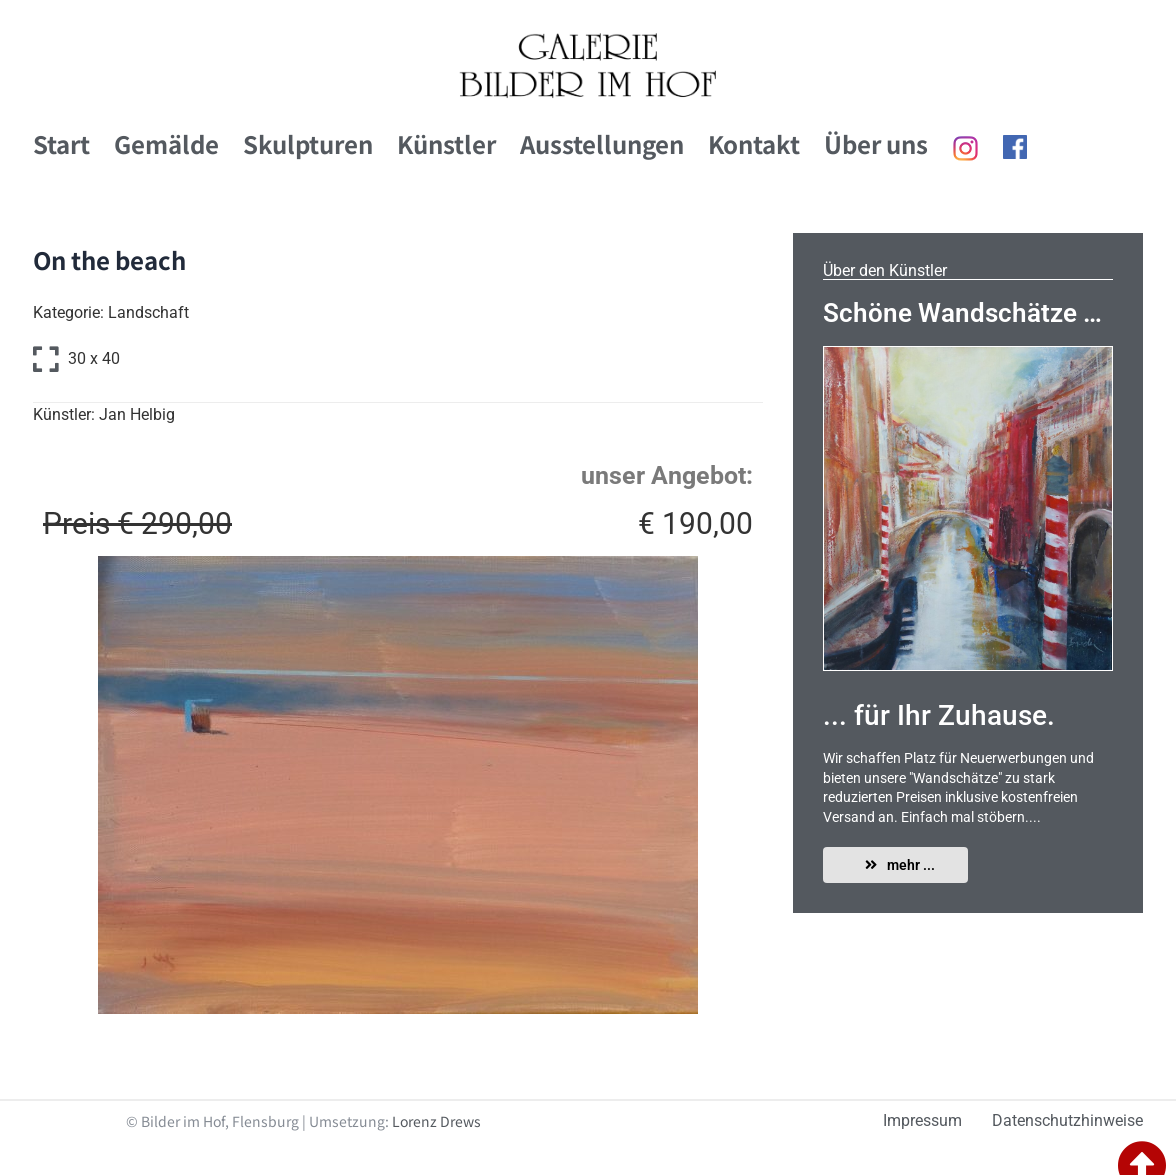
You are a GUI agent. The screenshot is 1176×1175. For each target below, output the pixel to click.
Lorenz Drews (436, 1121)
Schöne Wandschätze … (962, 313)
